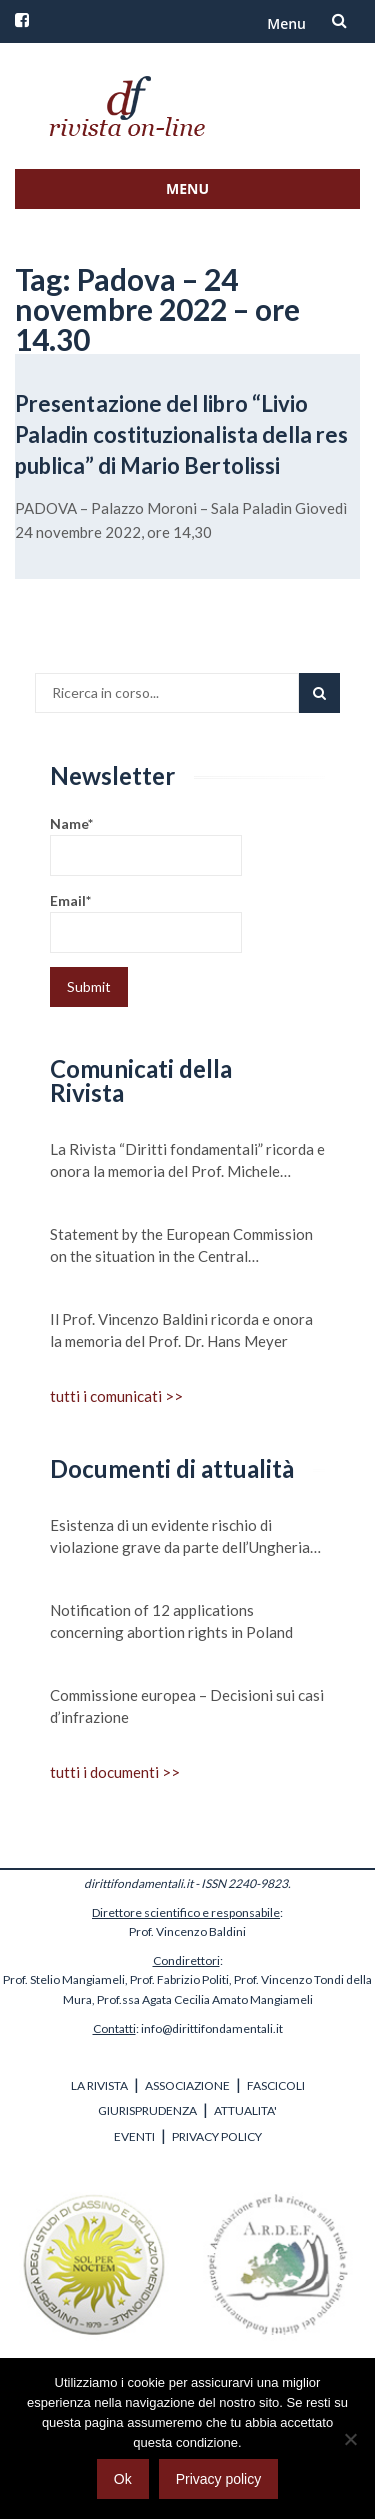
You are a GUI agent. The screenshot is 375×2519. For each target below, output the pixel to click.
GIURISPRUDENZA (147, 2110)
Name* (146, 845)
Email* (146, 922)
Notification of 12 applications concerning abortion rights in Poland (171, 1621)
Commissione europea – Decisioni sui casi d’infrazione (187, 1706)
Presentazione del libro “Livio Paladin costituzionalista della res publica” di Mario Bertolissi (182, 434)
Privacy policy (219, 2479)
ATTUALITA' (245, 2110)
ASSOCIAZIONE (187, 2085)
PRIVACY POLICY (217, 2136)
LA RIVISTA (99, 2085)
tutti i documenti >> (115, 1772)
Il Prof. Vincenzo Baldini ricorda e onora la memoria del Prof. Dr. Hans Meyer (181, 1330)
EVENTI (134, 2136)
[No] (350, 2439)
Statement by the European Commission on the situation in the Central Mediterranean (181, 1246)
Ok (123, 2479)
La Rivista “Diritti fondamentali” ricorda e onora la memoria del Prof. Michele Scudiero (187, 1161)
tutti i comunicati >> (116, 1396)
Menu (286, 23)
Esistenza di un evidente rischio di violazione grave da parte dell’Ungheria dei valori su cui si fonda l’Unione (180, 1537)
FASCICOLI (276, 2085)
